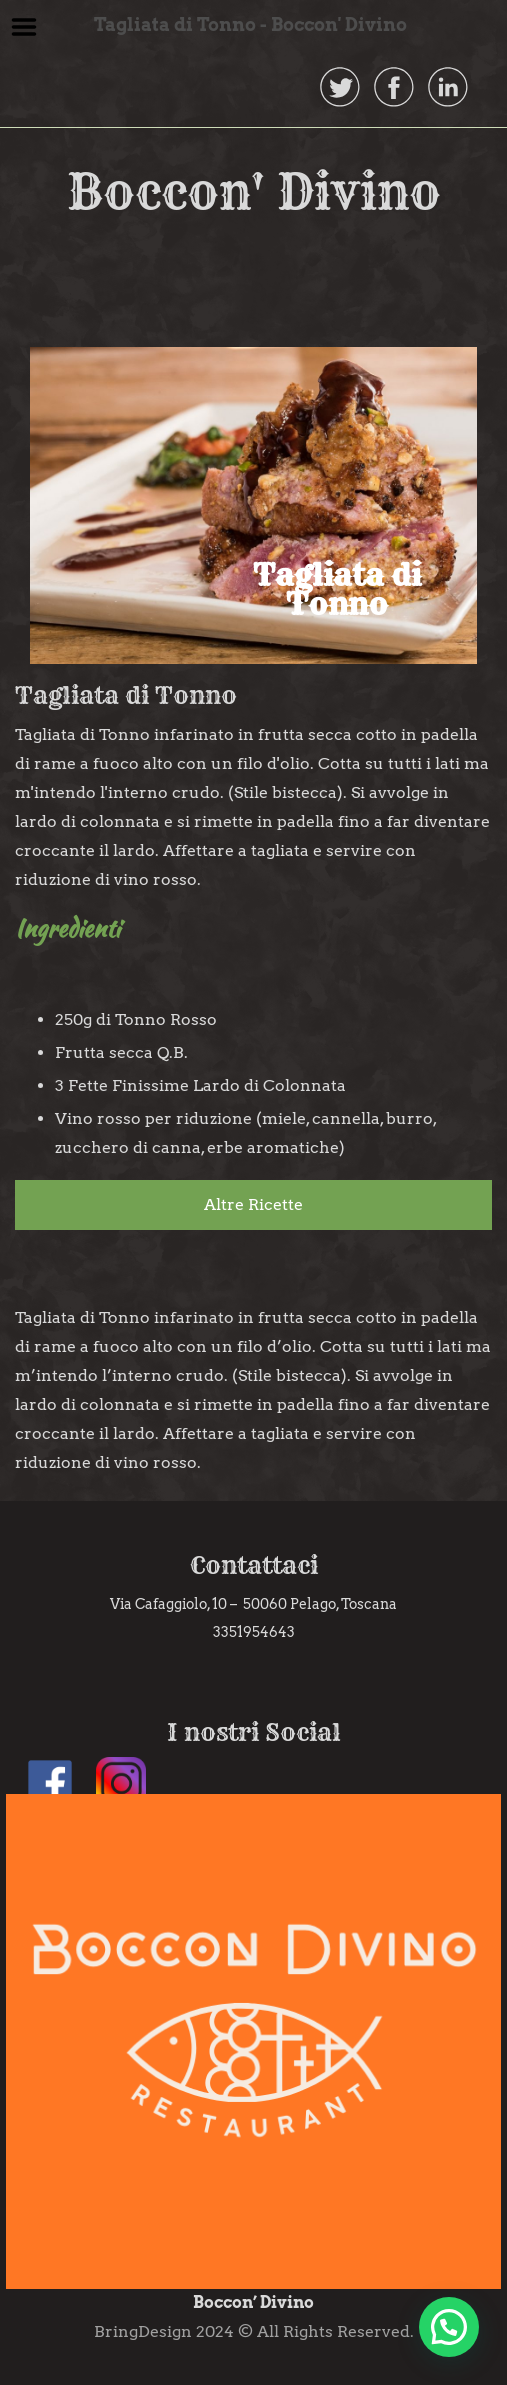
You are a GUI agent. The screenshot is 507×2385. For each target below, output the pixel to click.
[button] (449, 2327)
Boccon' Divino (254, 192)
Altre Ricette (253, 1204)
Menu (24, 27)
